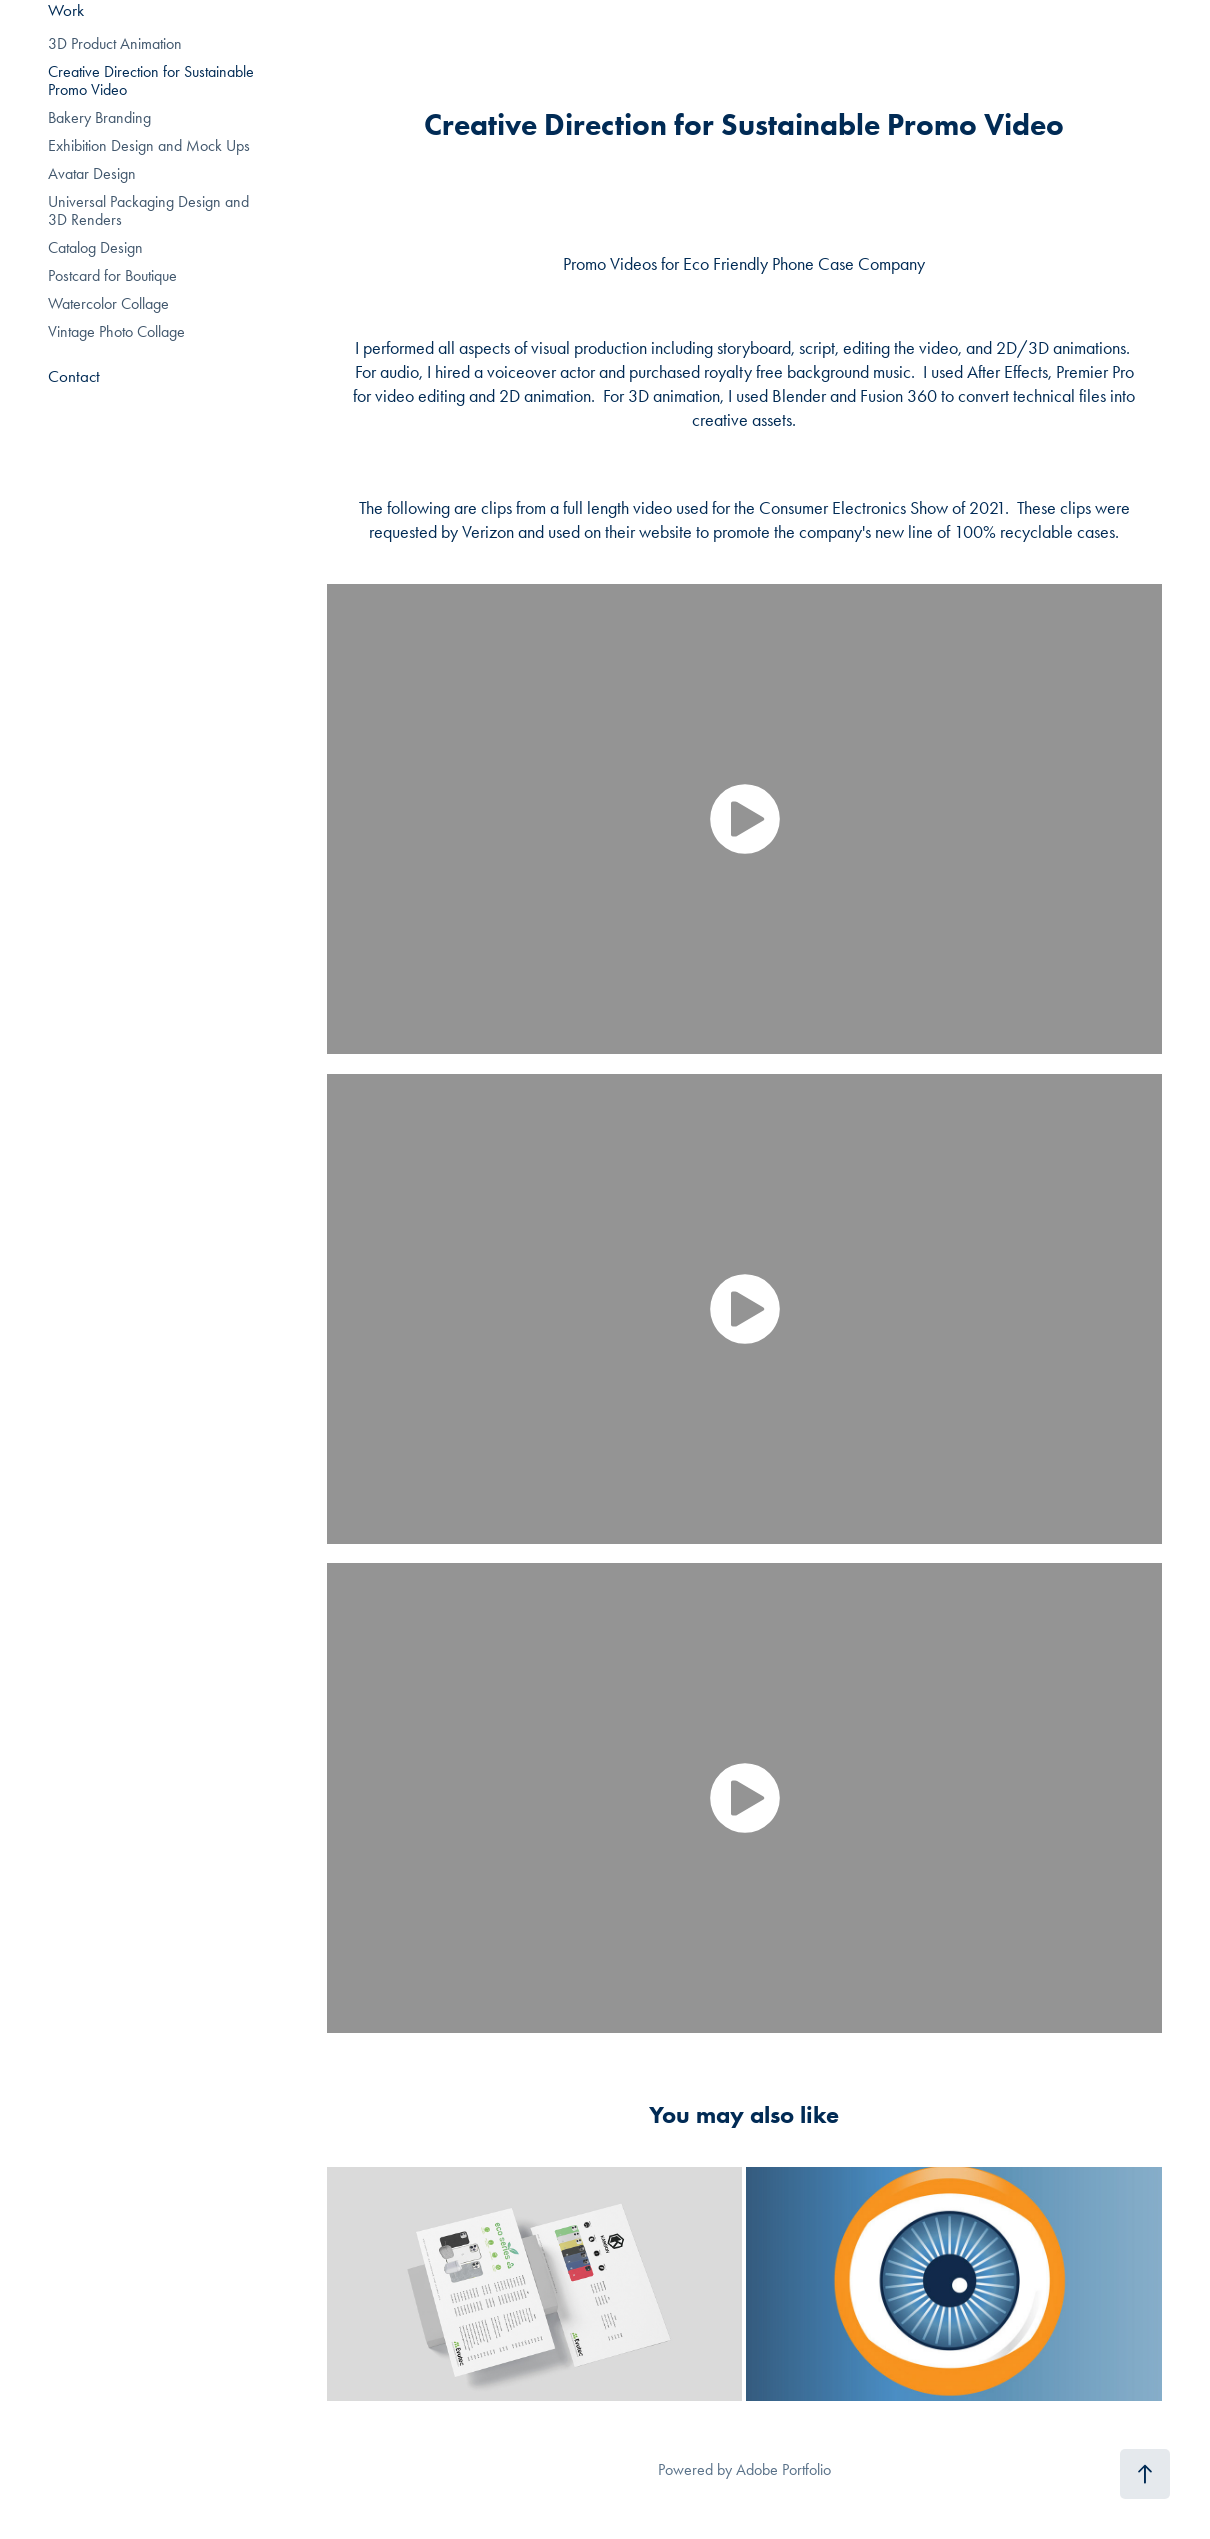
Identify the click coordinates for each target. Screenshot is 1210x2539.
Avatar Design (92, 173)
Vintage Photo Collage (116, 331)
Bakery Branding (99, 117)
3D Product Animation (115, 43)
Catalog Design (95, 247)
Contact (74, 376)
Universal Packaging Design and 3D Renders (148, 210)
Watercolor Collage (108, 303)
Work (66, 10)
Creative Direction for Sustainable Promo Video (151, 80)
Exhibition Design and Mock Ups (149, 145)
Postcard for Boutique (112, 275)
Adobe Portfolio (783, 2469)
